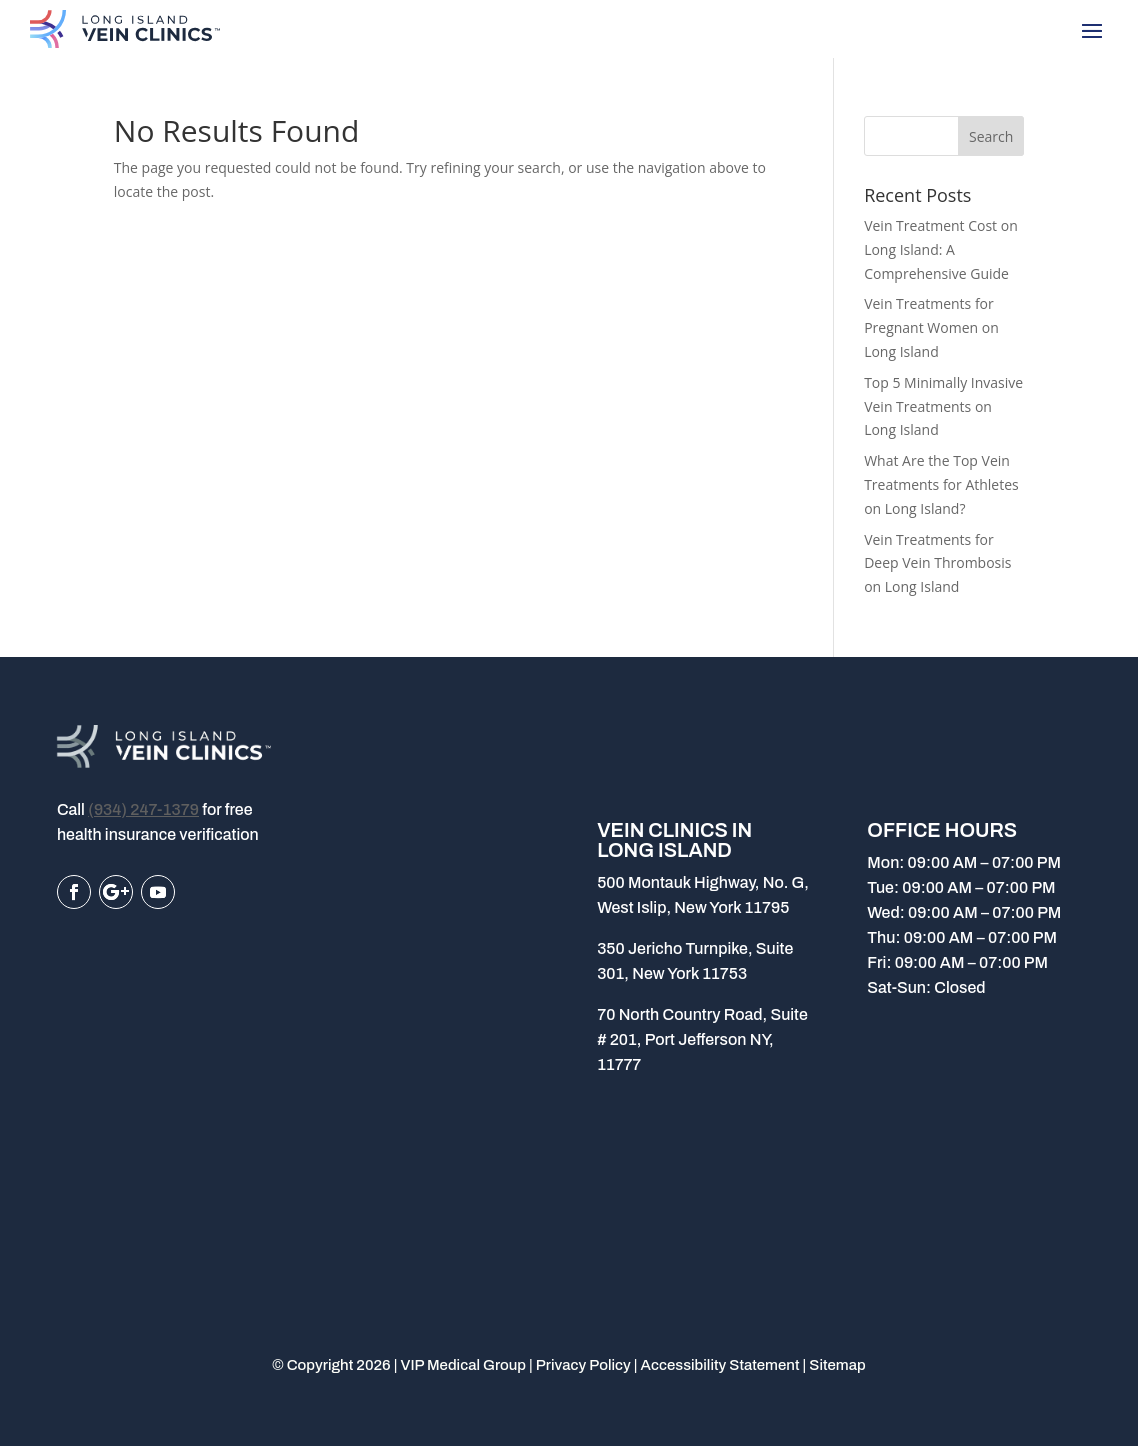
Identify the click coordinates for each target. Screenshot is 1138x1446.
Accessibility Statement (720, 1365)
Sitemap (837, 1365)
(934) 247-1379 (143, 809)
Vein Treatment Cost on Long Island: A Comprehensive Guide (941, 249)
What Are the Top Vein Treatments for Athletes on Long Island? (941, 484)
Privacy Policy (583, 1365)
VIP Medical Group (463, 1365)
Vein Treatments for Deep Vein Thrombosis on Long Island (937, 563)
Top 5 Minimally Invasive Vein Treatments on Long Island (943, 406)
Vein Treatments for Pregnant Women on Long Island (931, 327)
